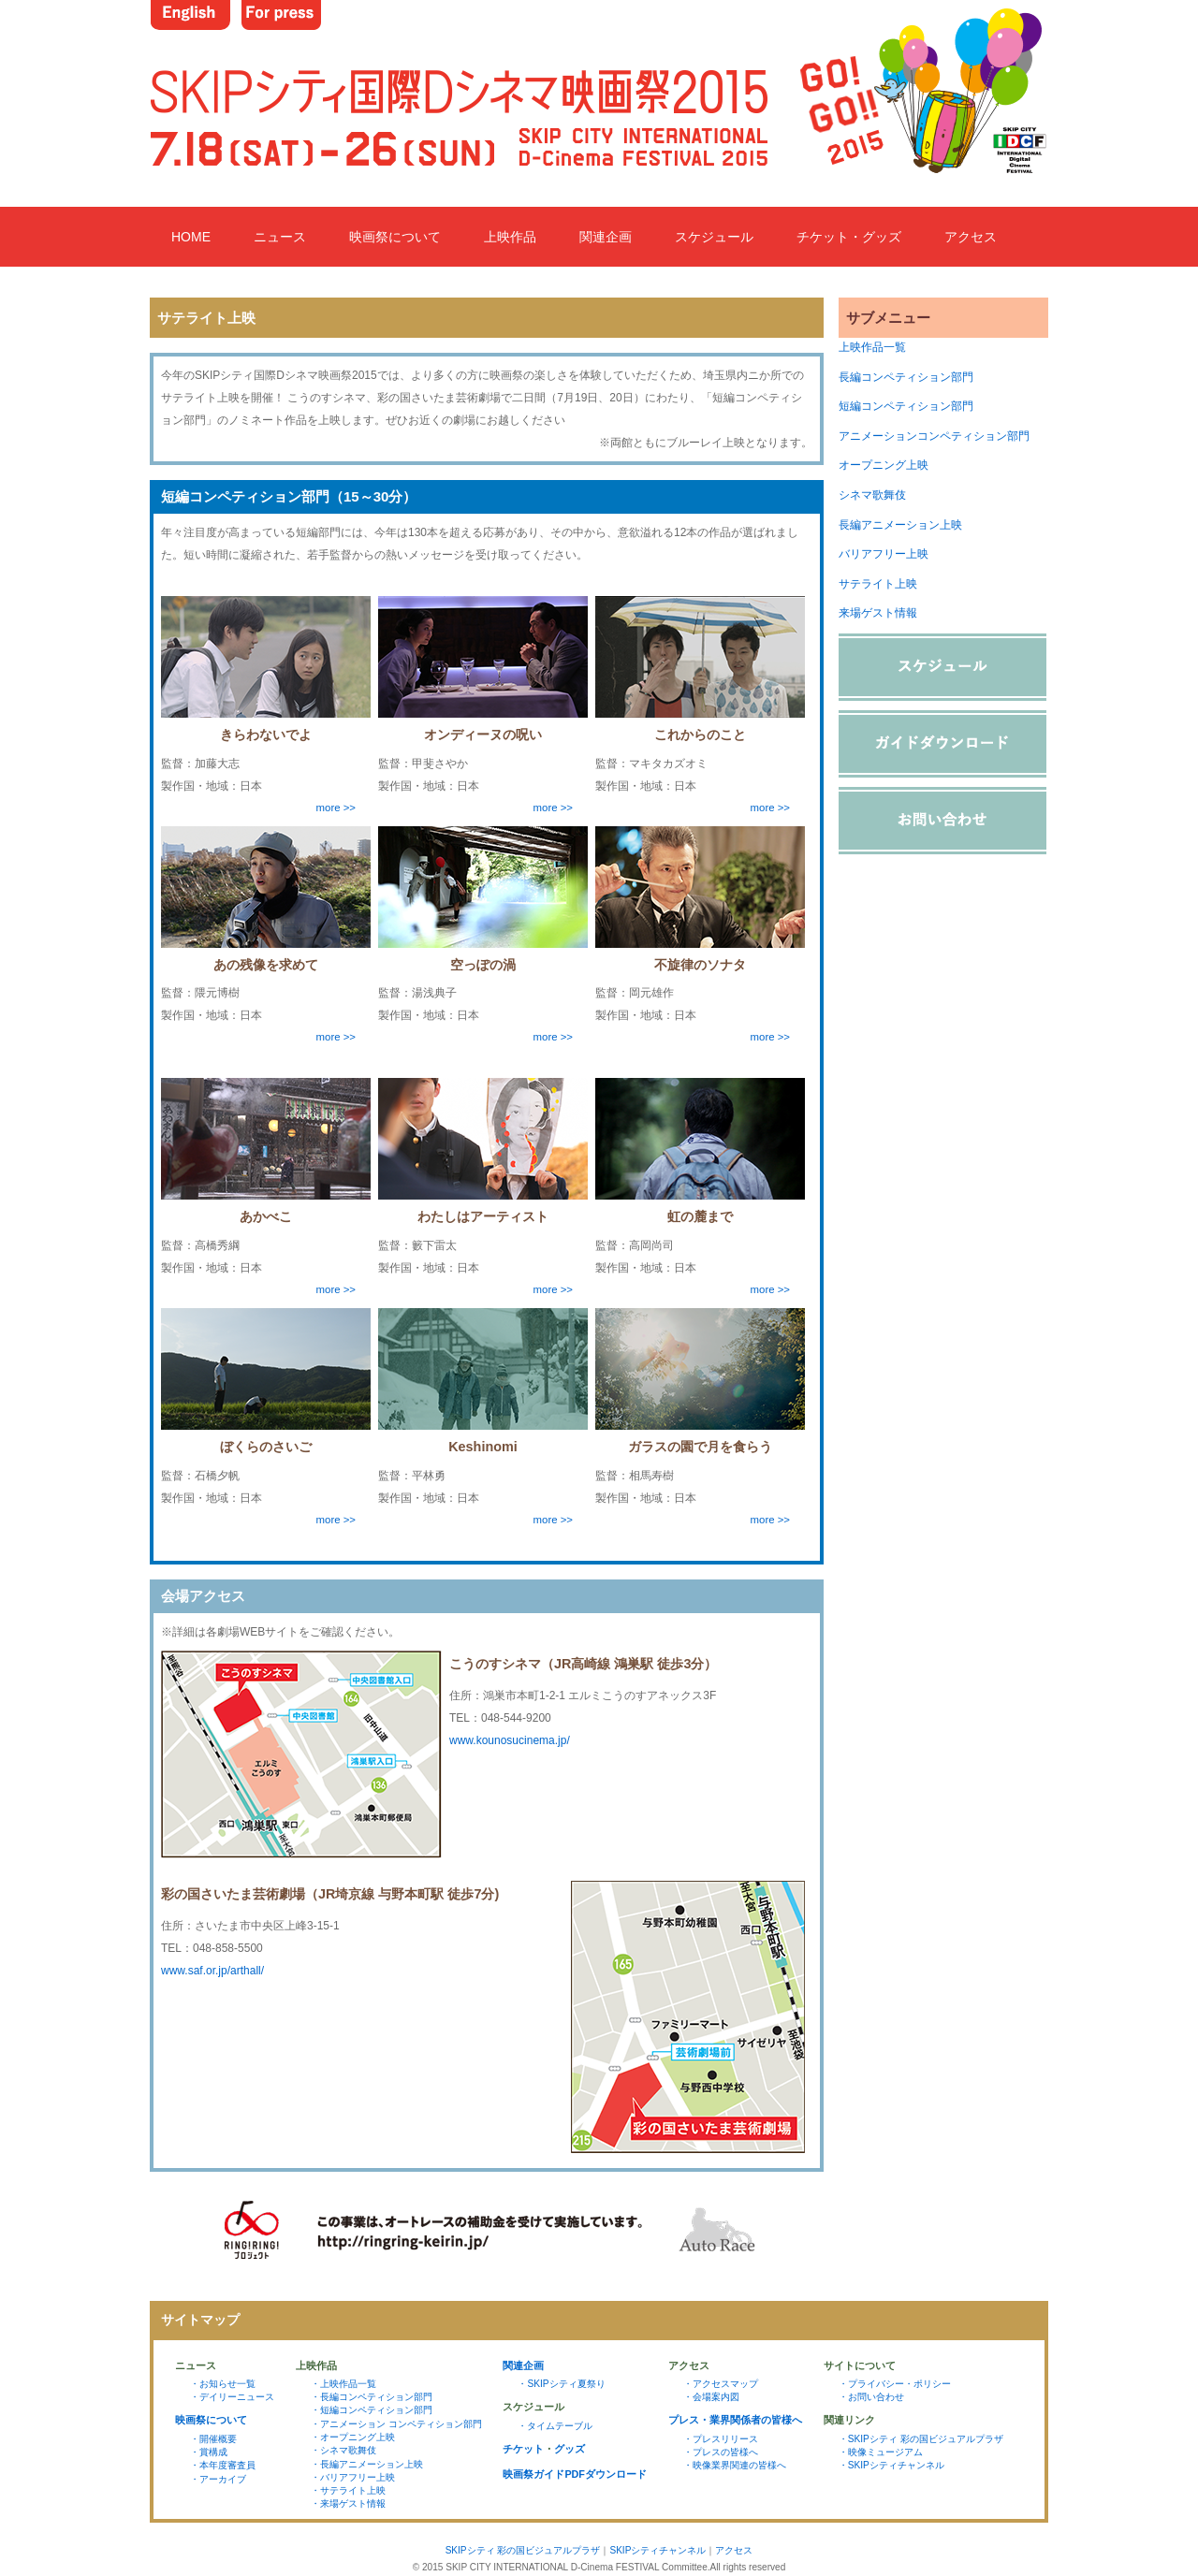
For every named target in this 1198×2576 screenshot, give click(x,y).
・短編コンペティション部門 (371, 2410)
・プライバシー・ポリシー (895, 2384)
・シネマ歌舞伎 (343, 2450)
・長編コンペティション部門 (371, 2397)
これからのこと (700, 734)
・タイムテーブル (555, 2426)
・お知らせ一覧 (223, 2384)
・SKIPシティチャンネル (891, 2465)
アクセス (970, 236)
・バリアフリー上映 (353, 2477)
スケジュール (714, 236)
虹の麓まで (700, 1216)
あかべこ (266, 1216)
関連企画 (605, 236)
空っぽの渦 (483, 964)
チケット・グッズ (848, 236)
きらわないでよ (266, 734)
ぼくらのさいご (266, 1446)
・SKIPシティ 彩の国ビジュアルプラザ (921, 2439)
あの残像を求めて (265, 964)
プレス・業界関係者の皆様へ (735, 2419)
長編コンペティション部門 (906, 377)
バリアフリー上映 (883, 553)
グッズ (569, 2448)
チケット (523, 2448)
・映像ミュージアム (881, 2452)
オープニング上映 (883, 465)
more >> (336, 807)
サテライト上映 (878, 583)
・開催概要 (213, 2439)
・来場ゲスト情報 (348, 2503)
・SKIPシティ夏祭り (561, 2384)
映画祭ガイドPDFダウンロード (575, 2474)
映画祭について (395, 236)
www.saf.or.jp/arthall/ (212, 1970)
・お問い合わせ (871, 2397)
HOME (191, 236)
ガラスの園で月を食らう (700, 1446)
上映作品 (510, 236)
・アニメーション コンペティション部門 (396, 2424)
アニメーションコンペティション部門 (934, 436)
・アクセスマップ (720, 2384)
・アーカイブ (218, 2479)
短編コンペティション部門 (906, 406)
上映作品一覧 (872, 347)
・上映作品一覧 (343, 2384)
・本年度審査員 (223, 2465)
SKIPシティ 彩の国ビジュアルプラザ (523, 2550)
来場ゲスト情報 (878, 612)
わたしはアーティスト (482, 1216)
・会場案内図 (711, 2397)
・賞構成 (208, 2452)
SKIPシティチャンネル (657, 2550)
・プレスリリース (720, 2439)
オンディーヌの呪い (483, 734)
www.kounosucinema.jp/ (509, 1740)
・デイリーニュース (232, 2397)
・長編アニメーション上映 (367, 2464)
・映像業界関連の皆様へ (734, 2465)
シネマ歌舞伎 (872, 495)
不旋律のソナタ (700, 964)
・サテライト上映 (348, 2490)
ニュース (280, 236)
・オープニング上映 (353, 2437)
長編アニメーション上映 (900, 524)
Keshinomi (483, 1446)
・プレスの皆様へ (720, 2452)
